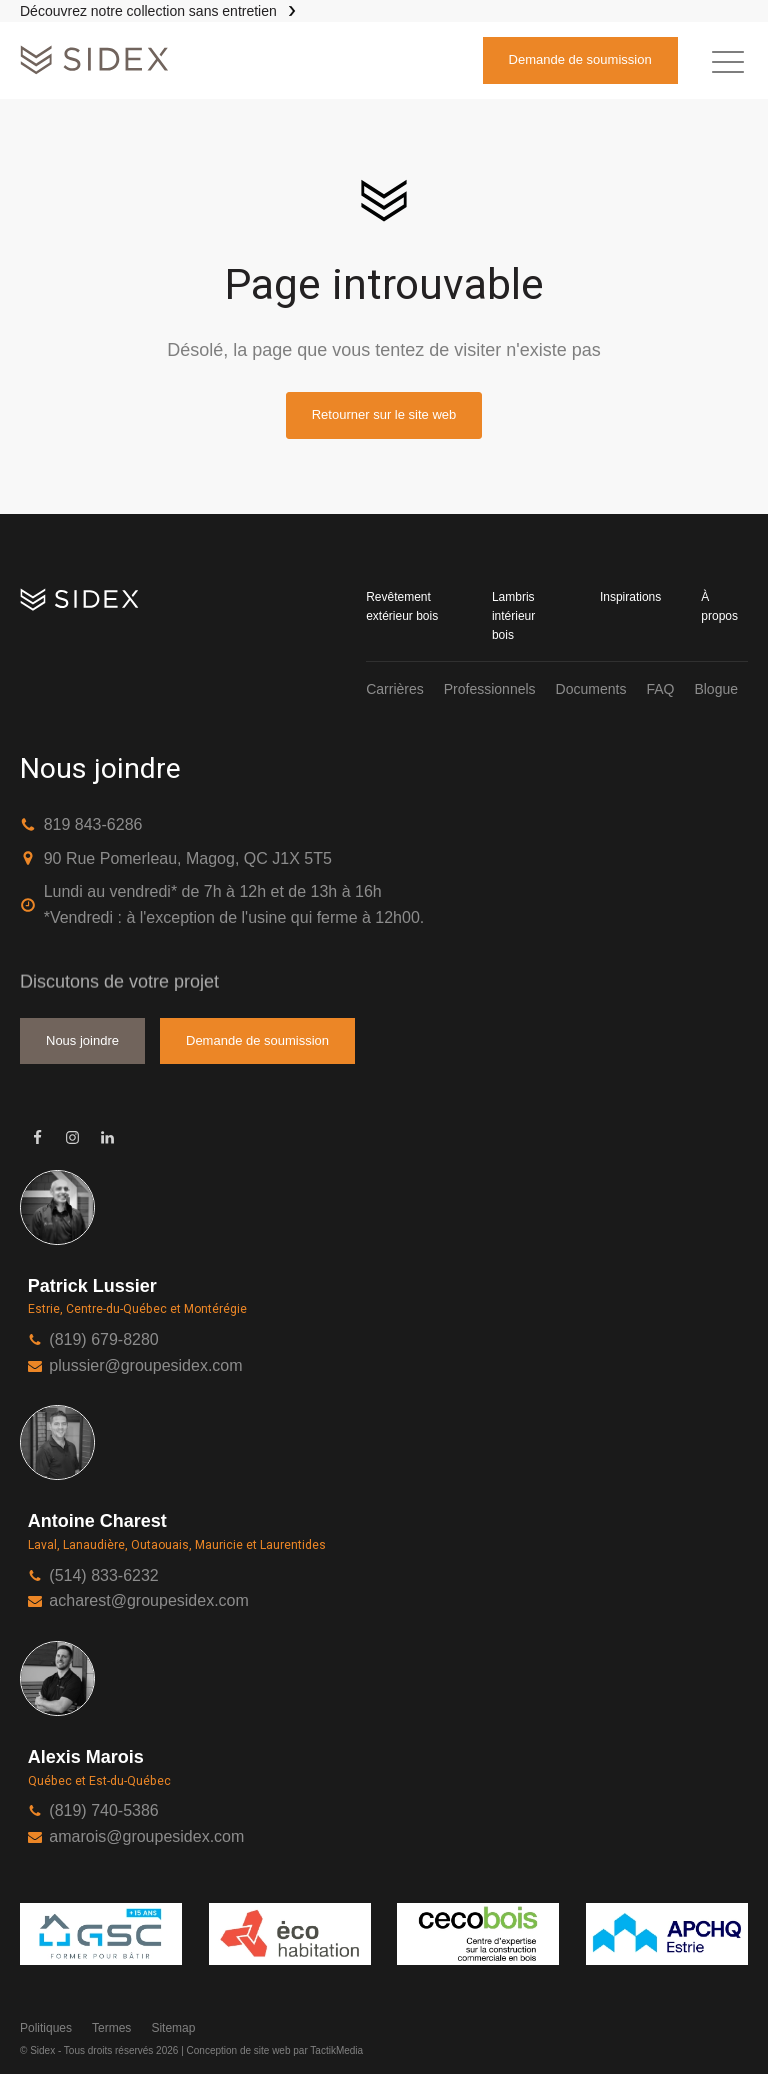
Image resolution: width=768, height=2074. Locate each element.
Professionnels (490, 689)
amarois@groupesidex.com (146, 1836)
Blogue (716, 689)
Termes (111, 2028)
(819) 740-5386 (103, 1810)
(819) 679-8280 (103, 1339)
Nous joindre (82, 1040)
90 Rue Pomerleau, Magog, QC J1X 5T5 (188, 858)
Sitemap (173, 2028)
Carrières (395, 689)
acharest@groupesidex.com (148, 1600)
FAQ (660, 689)
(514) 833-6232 (103, 1575)
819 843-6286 (93, 824)
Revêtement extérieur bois (402, 606)
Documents (591, 689)
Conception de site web (239, 2050)
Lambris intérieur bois (513, 616)
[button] (728, 61)
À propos (719, 606)
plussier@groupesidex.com (145, 1365)
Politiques (46, 2028)
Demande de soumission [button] (580, 59)
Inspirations (630, 597)
